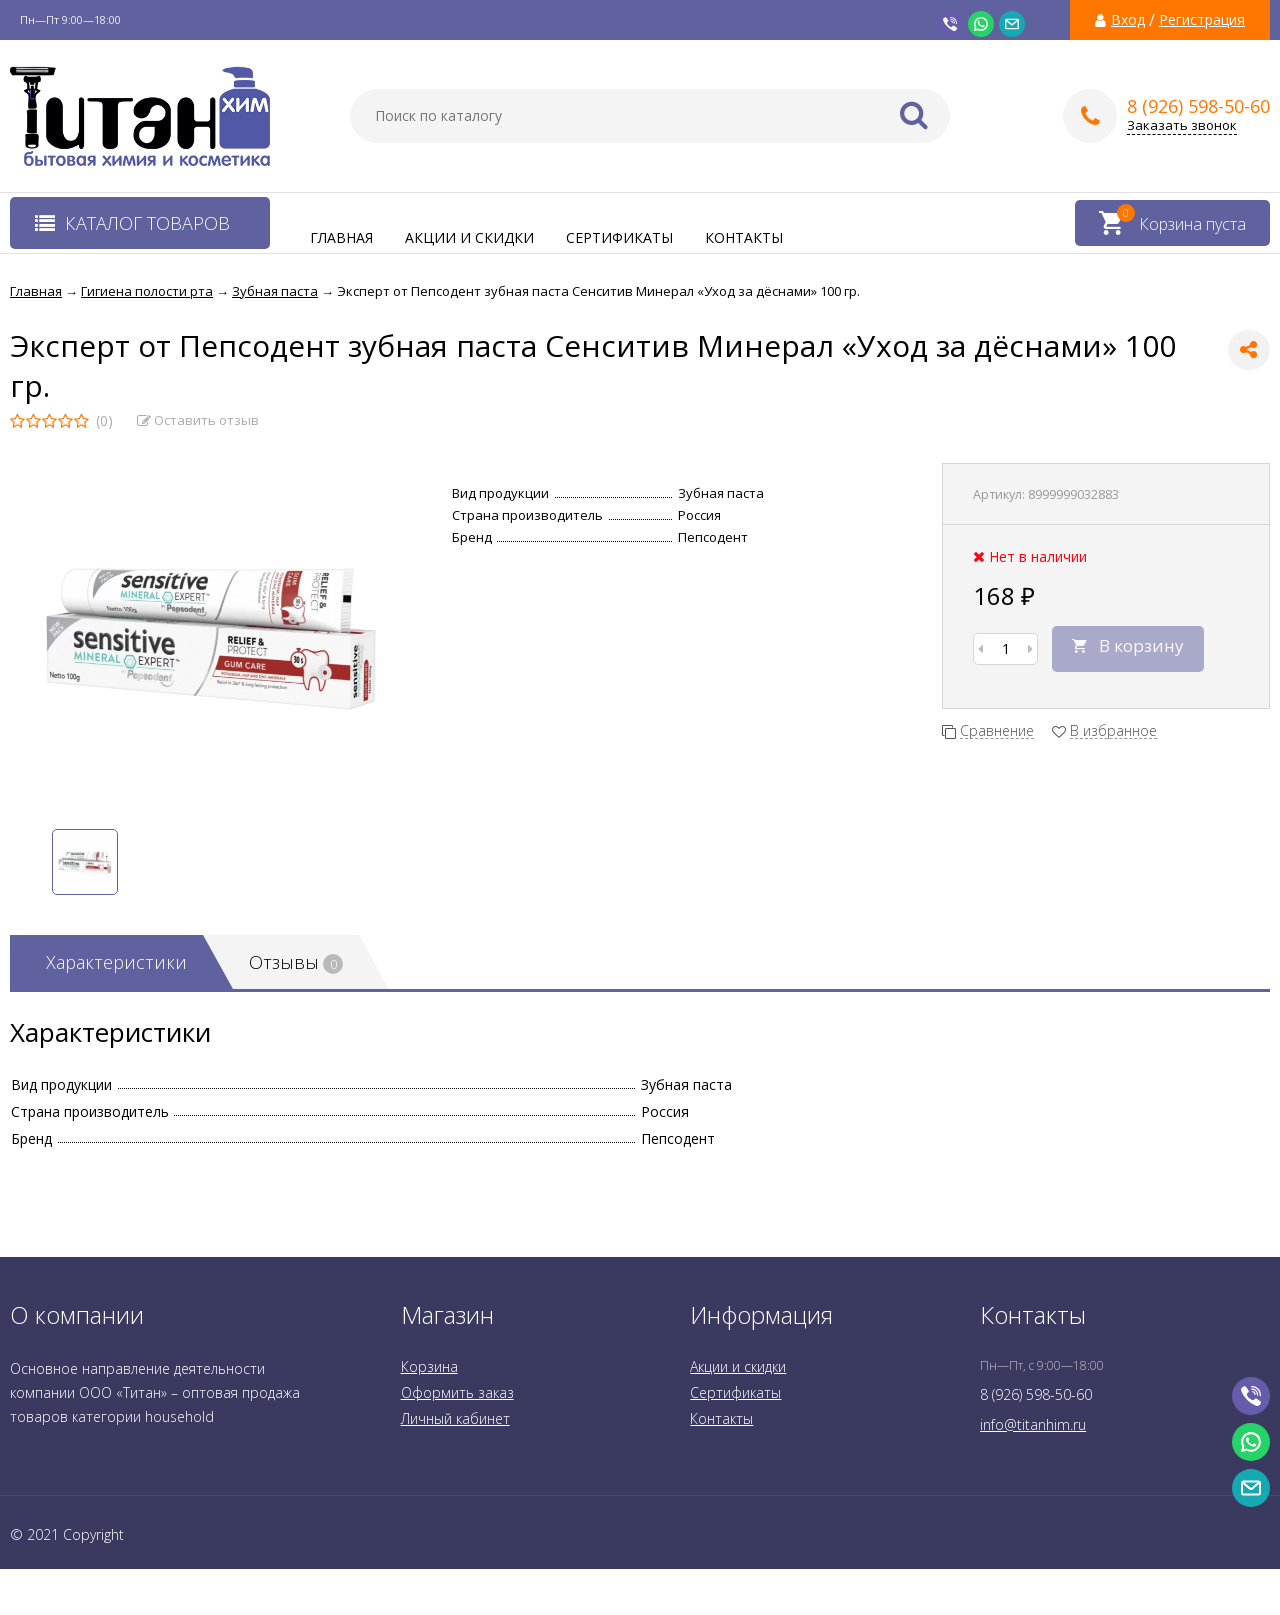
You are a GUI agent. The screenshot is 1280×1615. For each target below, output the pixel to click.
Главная (341, 237)
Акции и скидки (469, 237)
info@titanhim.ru (1033, 1424)
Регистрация (1202, 20)
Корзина (429, 1366)
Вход (1128, 20)
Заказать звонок (1182, 125)
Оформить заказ (457, 1392)
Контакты (744, 237)
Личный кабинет (455, 1418)
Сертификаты (619, 237)
